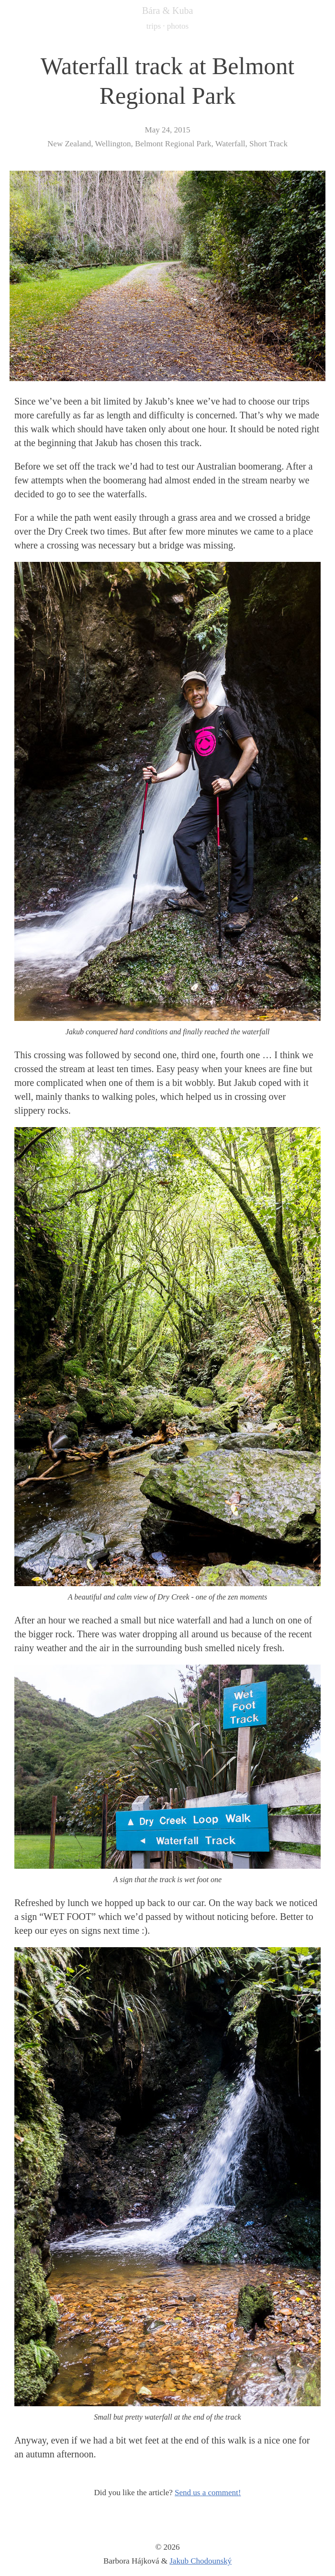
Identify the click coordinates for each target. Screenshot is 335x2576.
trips (153, 26)
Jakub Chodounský (200, 2560)
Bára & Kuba (167, 10)
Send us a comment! (208, 2492)
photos (178, 26)
